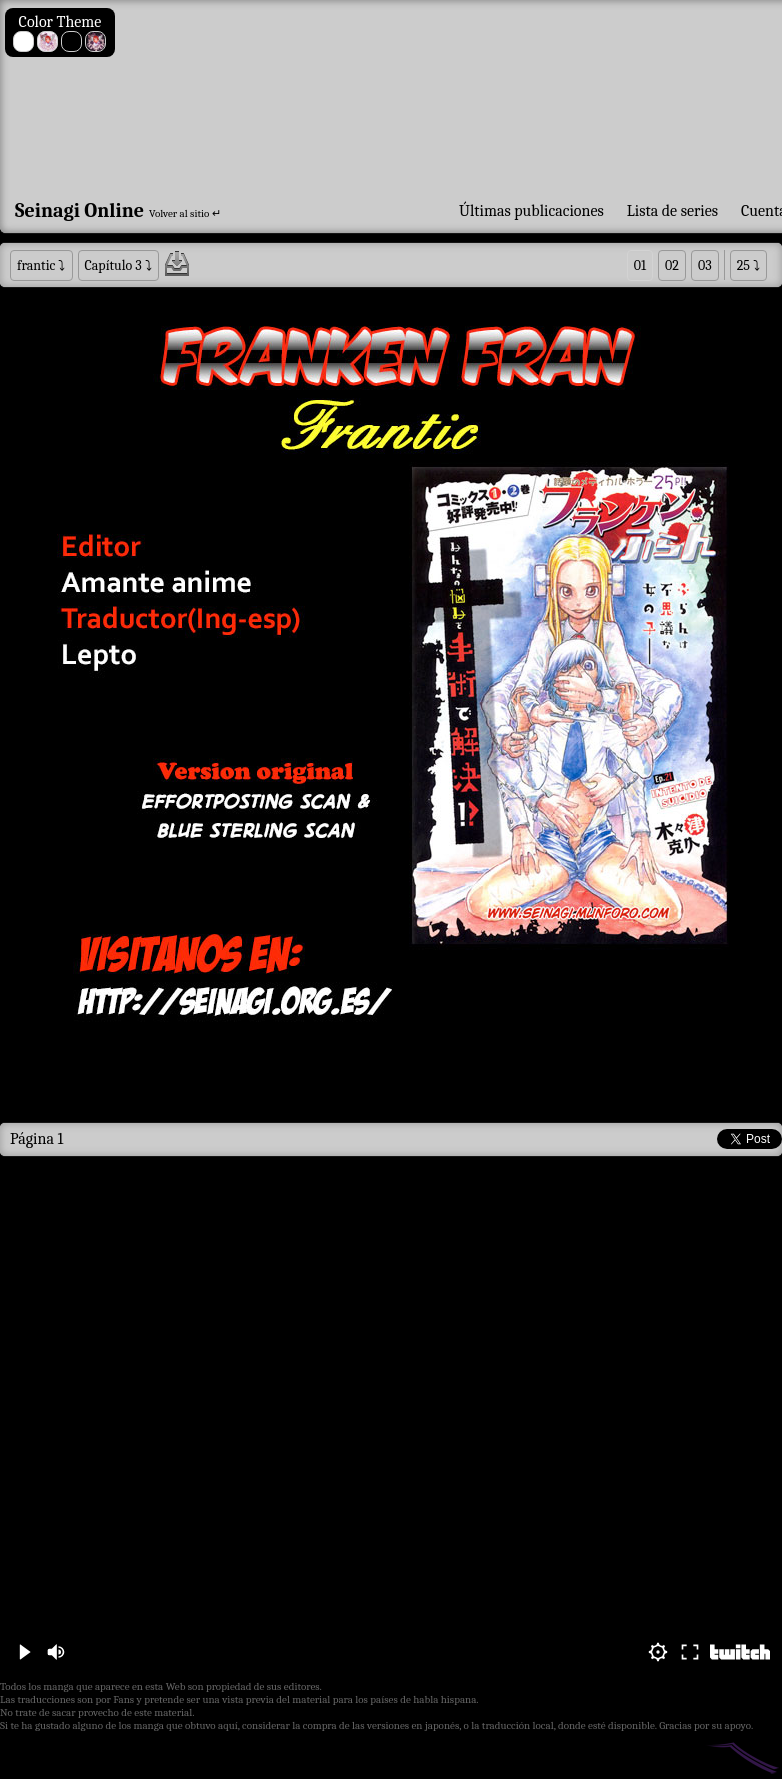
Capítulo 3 (113, 265)
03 (705, 265)
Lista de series (672, 211)
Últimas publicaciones (531, 211)
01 (640, 265)
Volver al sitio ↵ (185, 213)
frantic (36, 265)
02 (672, 265)
